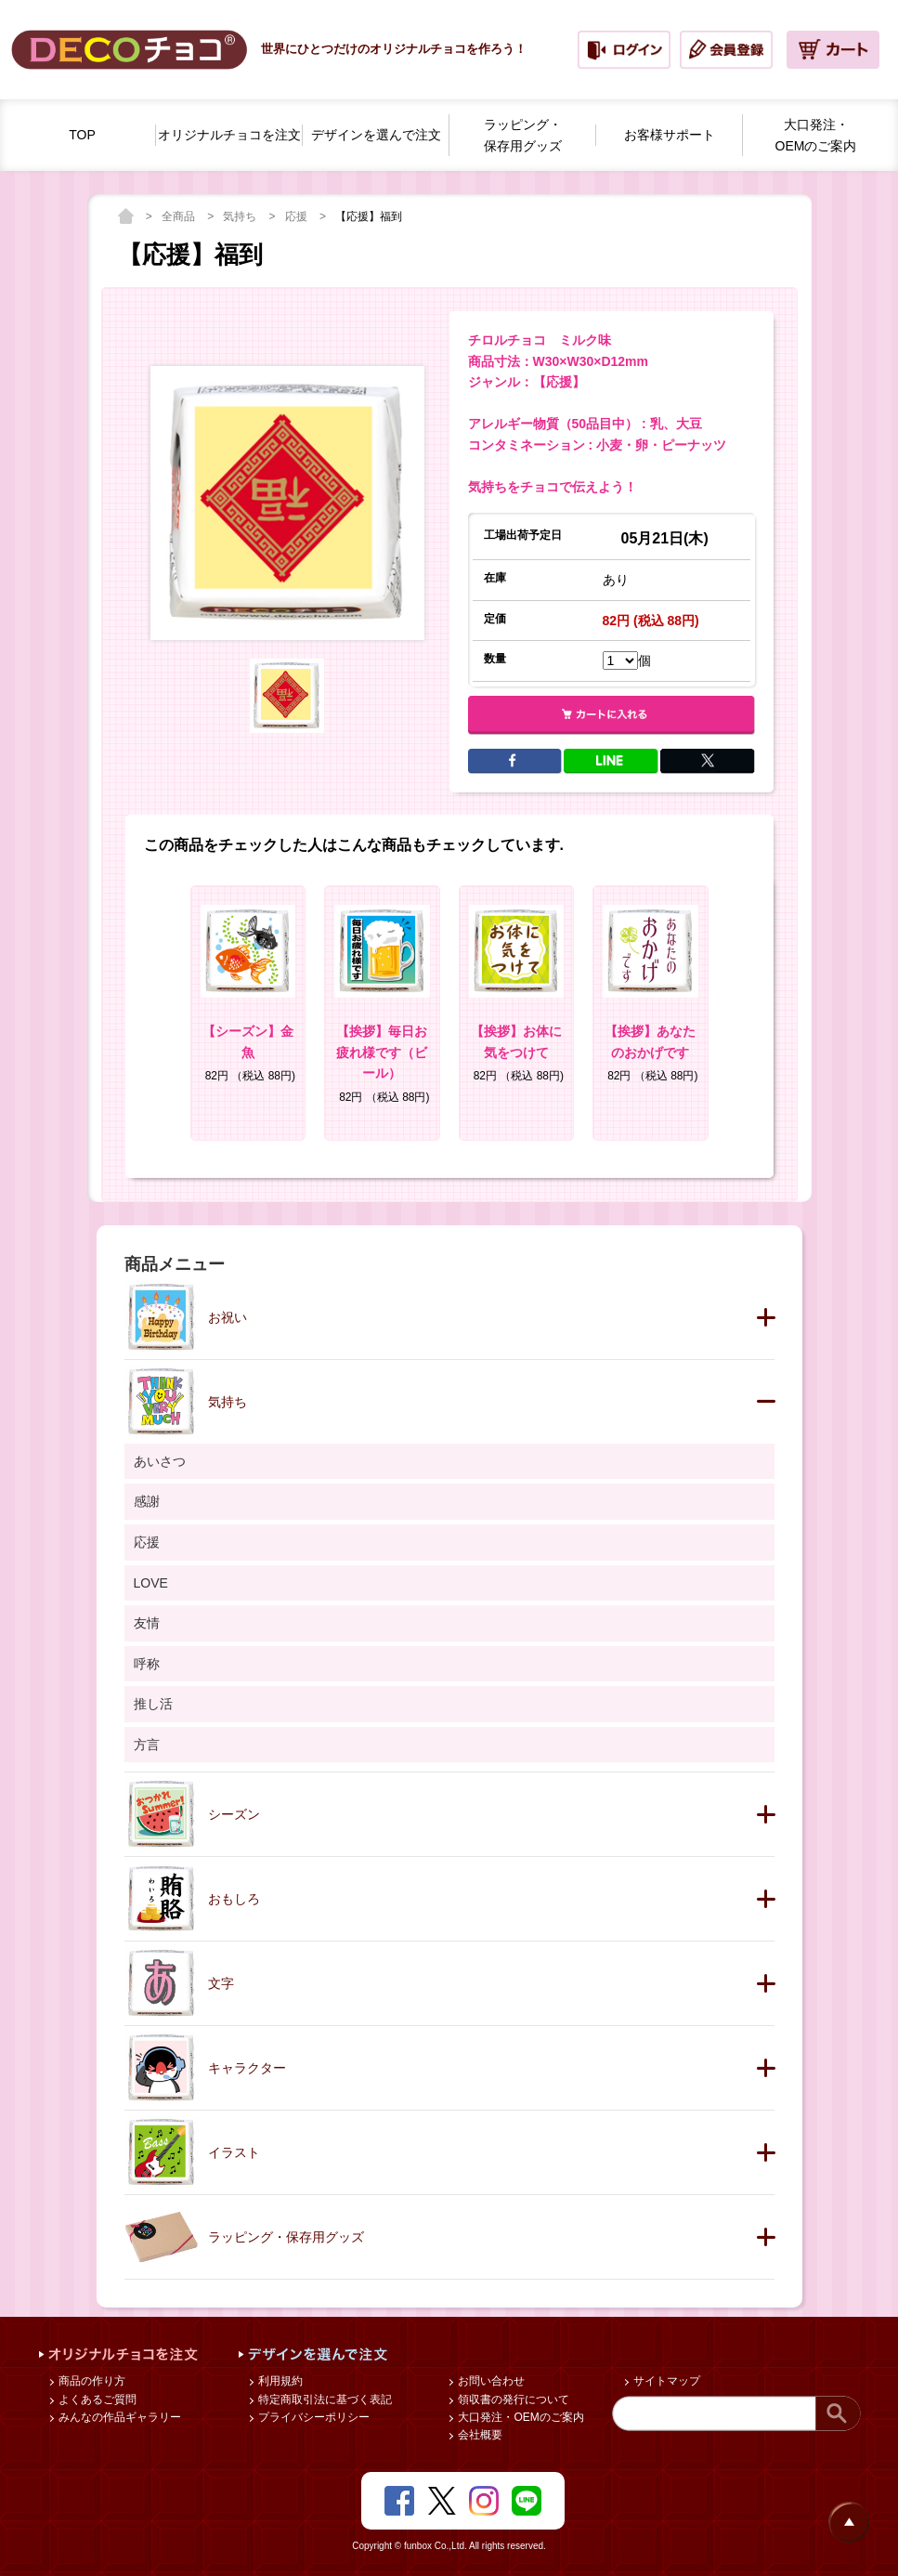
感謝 (147, 1501)
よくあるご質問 (96, 2399)
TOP (82, 134)
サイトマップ (665, 2380)
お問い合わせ (490, 2380)
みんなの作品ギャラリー (118, 2417)
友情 (147, 1622)
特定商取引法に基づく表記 (323, 2399)
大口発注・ (816, 136)
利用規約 (279, 2380)
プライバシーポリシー (312, 2417)
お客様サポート (669, 134)
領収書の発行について (512, 2399)
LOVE (151, 1583)
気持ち (241, 216)
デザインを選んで (376, 135)
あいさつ (160, 1461)
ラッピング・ (523, 136)
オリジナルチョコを (229, 135)
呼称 (147, 1663)
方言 (147, 1744)
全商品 (180, 216)
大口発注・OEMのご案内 (519, 2417)
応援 (297, 216)
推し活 (153, 1703)
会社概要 (478, 2434)
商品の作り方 (90, 2380)
